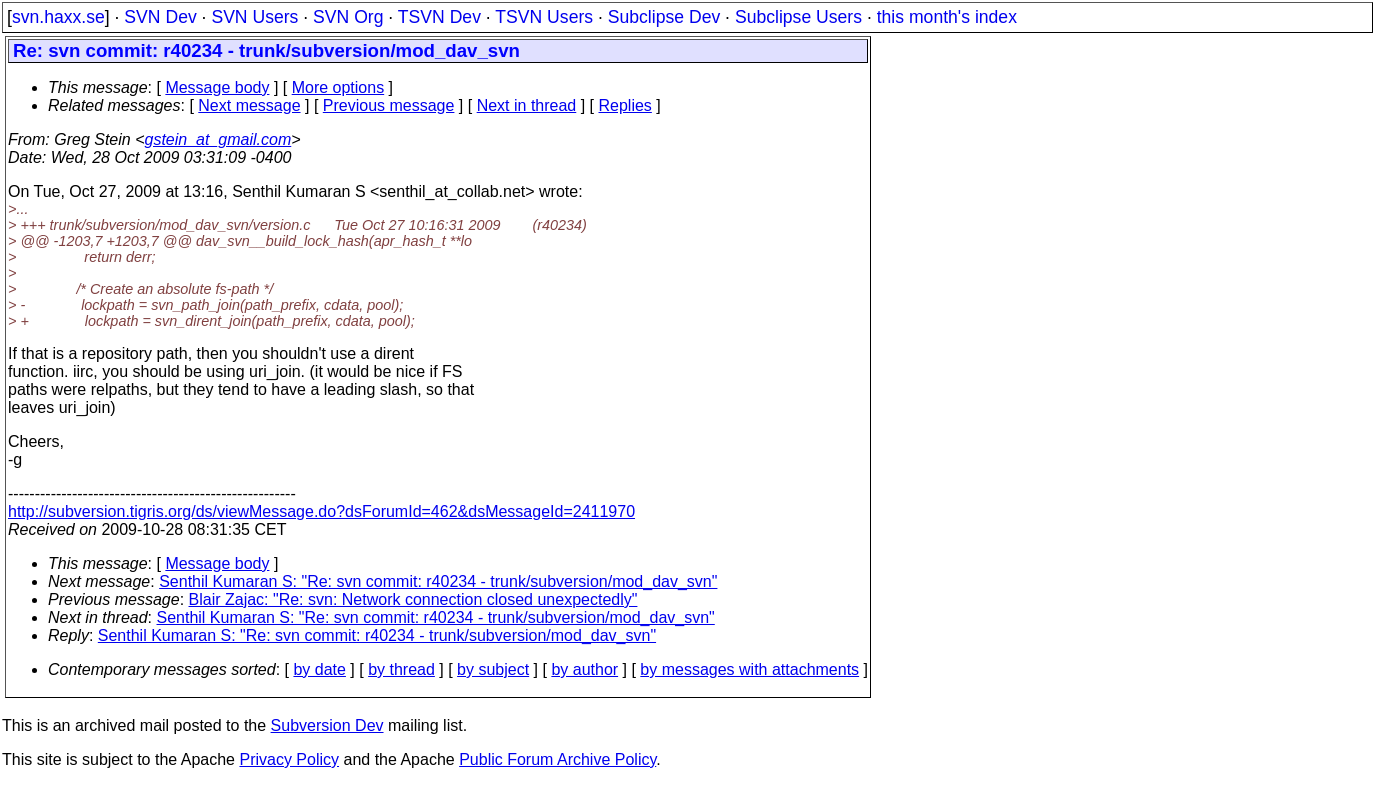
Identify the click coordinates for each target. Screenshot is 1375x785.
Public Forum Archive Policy (557, 759)
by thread (401, 669)
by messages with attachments (749, 669)
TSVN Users (544, 17)
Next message (249, 105)
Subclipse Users (798, 17)
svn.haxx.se (58, 17)
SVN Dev (160, 17)
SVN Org (348, 17)
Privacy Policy (289, 759)
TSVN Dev (439, 17)
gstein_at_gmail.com (218, 139)
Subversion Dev (327, 725)
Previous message (389, 105)
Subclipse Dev (664, 17)
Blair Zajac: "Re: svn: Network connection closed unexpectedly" (413, 599)
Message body (217, 87)
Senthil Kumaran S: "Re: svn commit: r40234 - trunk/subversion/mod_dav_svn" (438, 581)
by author (584, 669)
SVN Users (254, 17)
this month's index (947, 17)
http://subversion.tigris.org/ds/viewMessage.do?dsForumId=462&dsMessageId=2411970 (321, 511)
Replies (625, 105)
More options (338, 87)
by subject (493, 669)
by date (319, 669)
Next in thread (527, 105)
